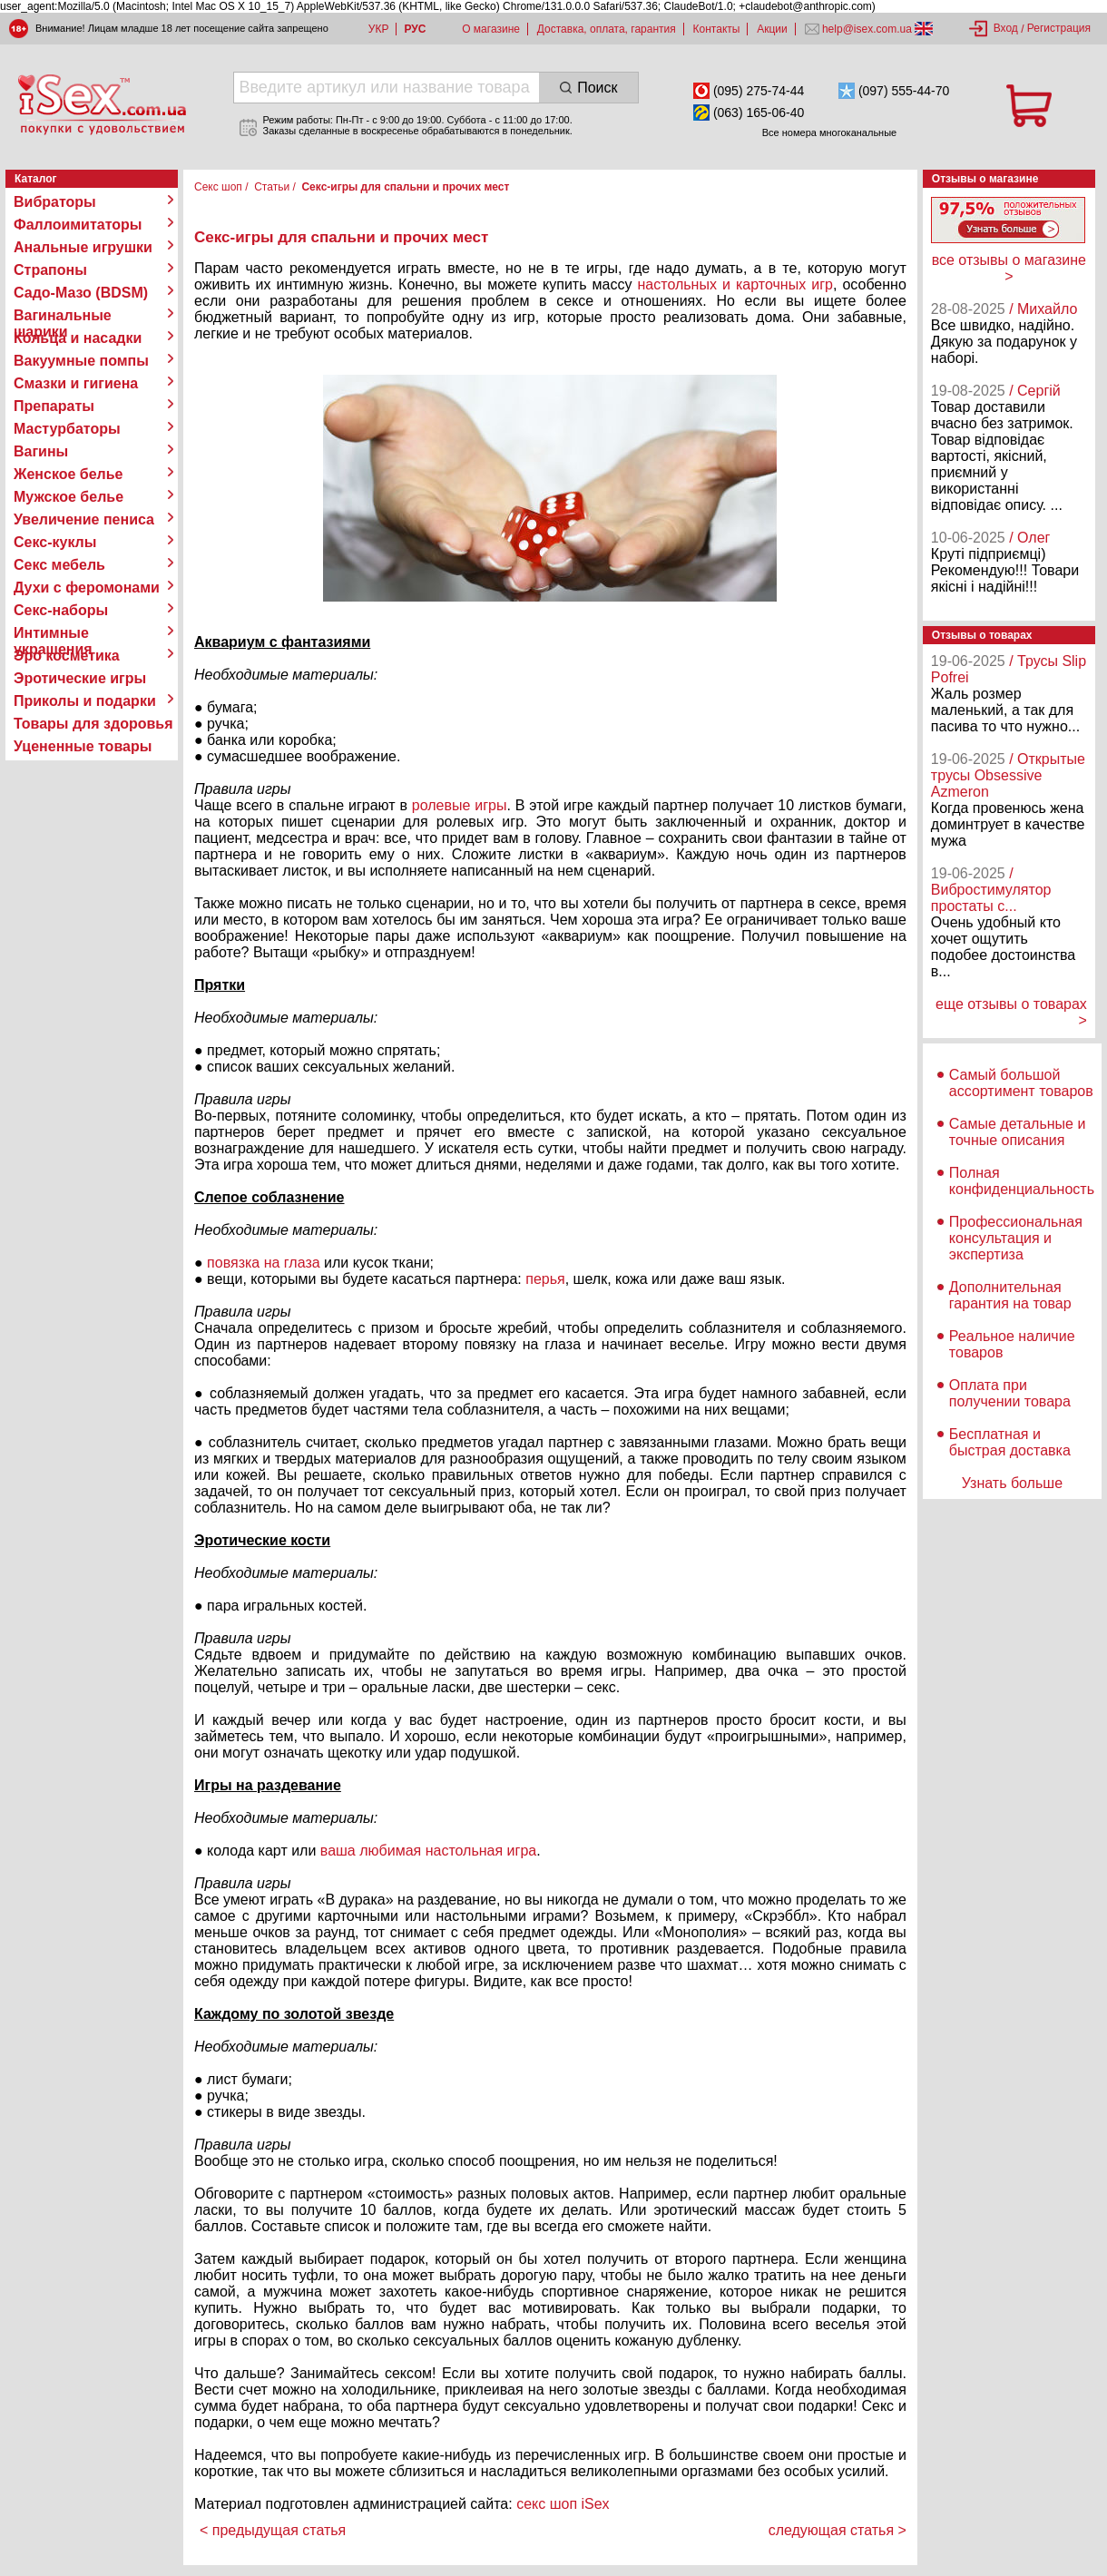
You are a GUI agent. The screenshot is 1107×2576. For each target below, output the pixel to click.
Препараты (54, 406)
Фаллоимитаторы (78, 224)
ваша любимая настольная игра (428, 1850)
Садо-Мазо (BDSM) (81, 292)
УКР (378, 29)
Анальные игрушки (83, 247)
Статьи (271, 187)
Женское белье (68, 474)
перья (544, 1279)
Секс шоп (218, 187)
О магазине (491, 29)
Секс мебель (59, 565)
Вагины (41, 451)
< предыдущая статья (273, 2530)
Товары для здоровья (93, 723)
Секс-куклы (55, 542)
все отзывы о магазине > (1009, 268)
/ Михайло (1043, 309)
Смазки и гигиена (76, 383)
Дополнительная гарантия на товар (1010, 1295)
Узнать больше (1012, 1483)
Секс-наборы (61, 610)
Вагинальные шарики (63, 316)
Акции (772, 29)
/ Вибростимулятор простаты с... (991, 890)
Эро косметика (67, 655)
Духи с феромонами (87, 587)
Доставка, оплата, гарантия (606, 29)
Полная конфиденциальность (1021, 1181)
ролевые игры (459, 805)
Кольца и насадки (78, 338)
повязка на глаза (263, 1262)
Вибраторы (55, 202)
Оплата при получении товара (1010, 1393)
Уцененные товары (83, 746)
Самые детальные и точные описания (1017, 1132)
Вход (1006, 28)
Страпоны (50, 270)
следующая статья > (837, 2530)
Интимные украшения (53, 633)
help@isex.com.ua (867, 29)
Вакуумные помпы (81, 360)
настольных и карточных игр (735, 284)
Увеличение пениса (84, 519)
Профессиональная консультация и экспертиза (1016, 1238)
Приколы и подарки (85, 701)
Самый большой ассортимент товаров (1021, 1083)
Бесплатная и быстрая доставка (1010, 1442)
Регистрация (1059, 28)
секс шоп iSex (563, 2504)
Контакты (716, 29)
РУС (415, 29)
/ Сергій (1035, 390)
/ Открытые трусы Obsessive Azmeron (1008, 775)
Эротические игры (80, 678)
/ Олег (1029, 537)
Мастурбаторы (67, 428)
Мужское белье (68, 496)
